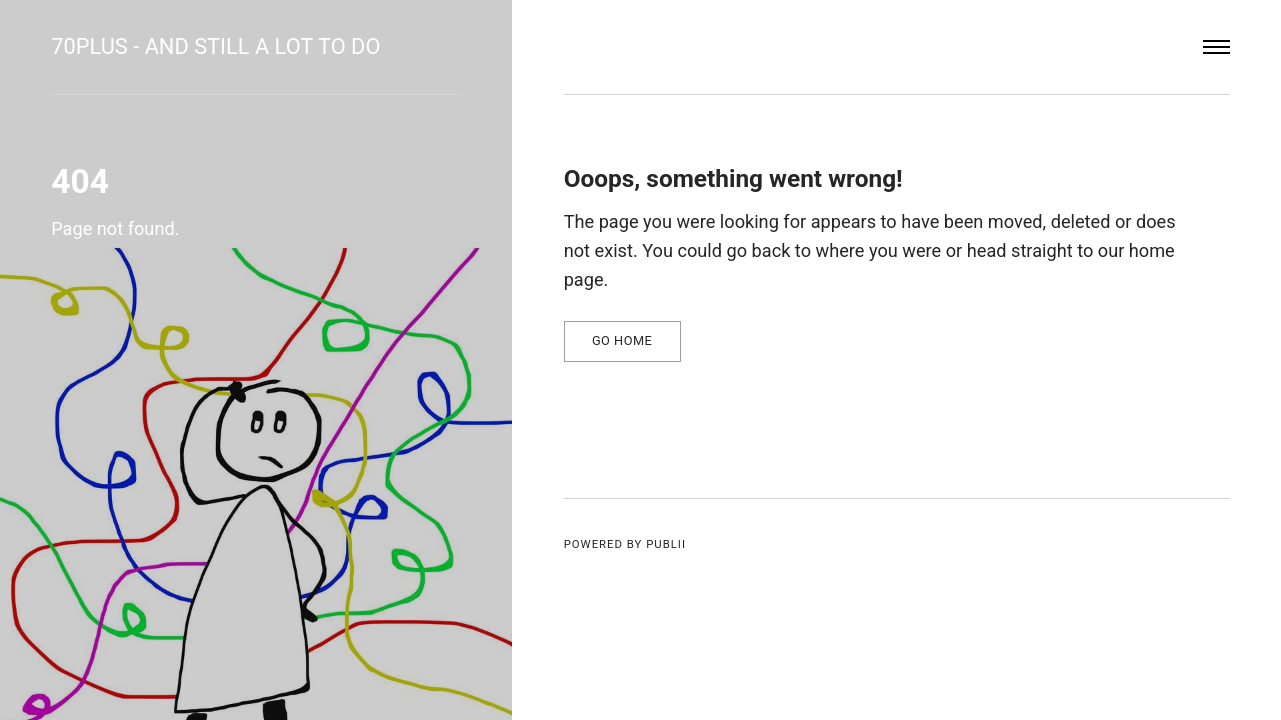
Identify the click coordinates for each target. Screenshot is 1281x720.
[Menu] (1216, 47)
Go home (622, 340)
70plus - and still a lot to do (215, 46)
